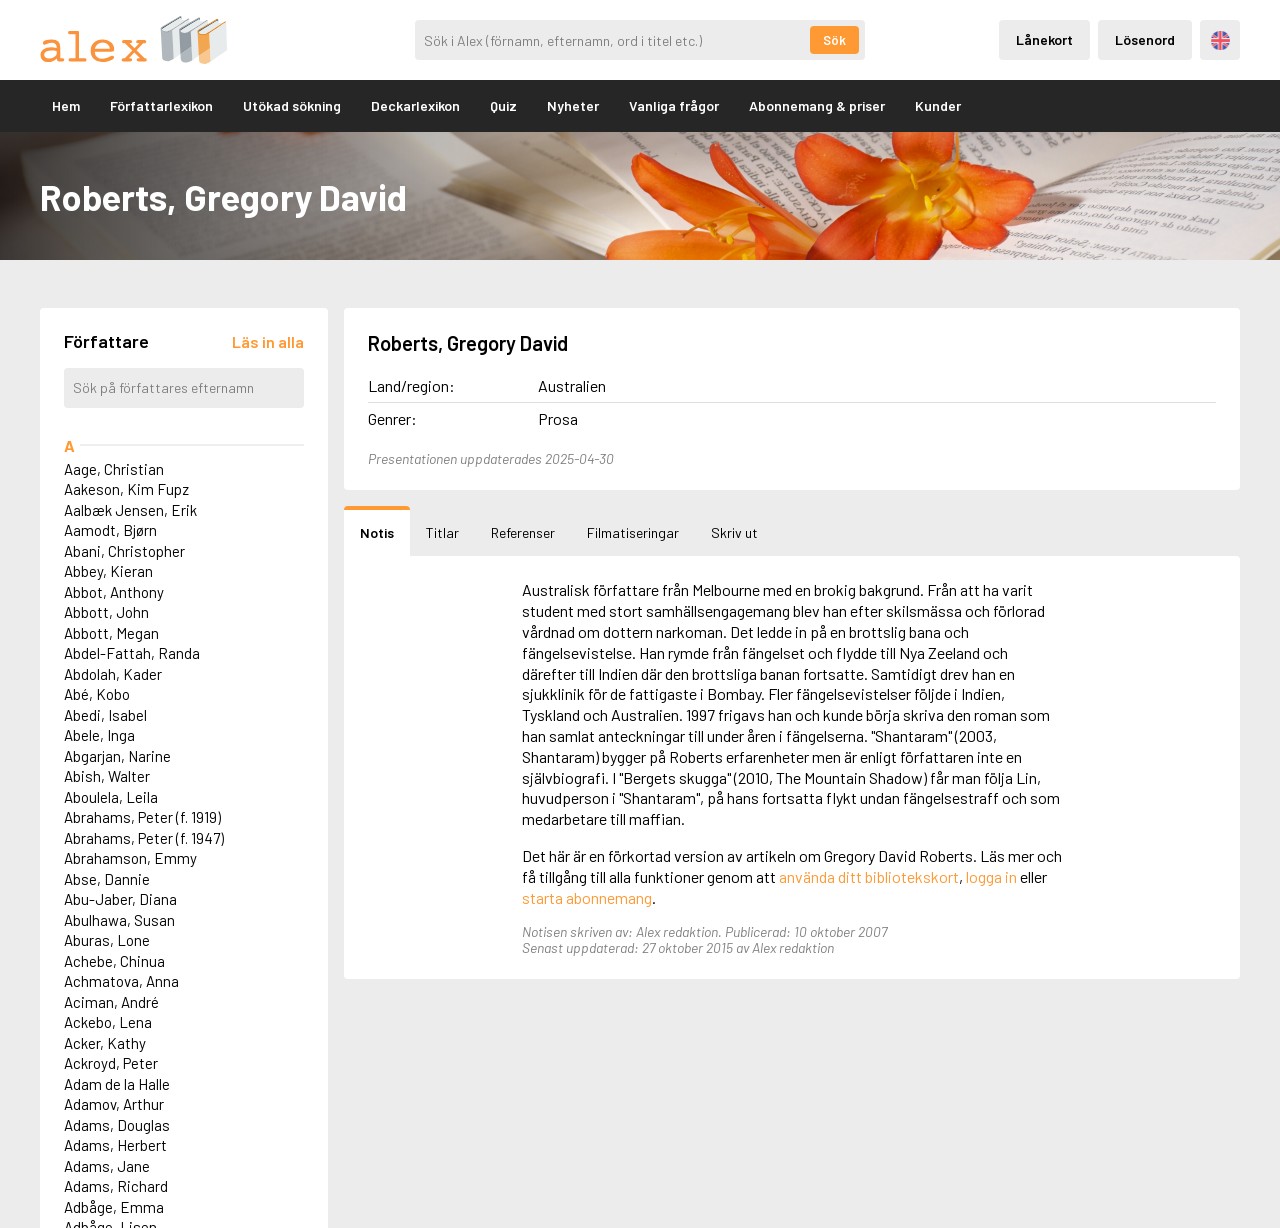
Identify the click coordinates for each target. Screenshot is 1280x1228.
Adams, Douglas (117, 1125)
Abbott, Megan (111, 633)
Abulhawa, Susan (119, 920)
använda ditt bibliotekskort (869, 876)
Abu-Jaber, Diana (120, 899)
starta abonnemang (587, 897)
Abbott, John (106, 612)
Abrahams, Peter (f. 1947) (144, 838)
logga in (991, 876)
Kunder (938, 105)
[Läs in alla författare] (268, 341)
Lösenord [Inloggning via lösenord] (1145, 39)
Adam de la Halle (117, 1084)
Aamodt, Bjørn (110, 530)
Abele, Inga (99, 735)
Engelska (1220, 40)
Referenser (523, 532)
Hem (66, 105)
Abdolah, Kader (113, 674)
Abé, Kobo (97, 694)
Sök (834, 40)
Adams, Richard (116, 1186)
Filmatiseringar (633, 532)
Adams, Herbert (115, 1145)
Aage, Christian (114, 469)
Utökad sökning (292, 105)
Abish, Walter (107, 776)
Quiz (503, 105)
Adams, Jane (107, 1166)
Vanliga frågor (674, 105)
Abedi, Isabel (105, 715)
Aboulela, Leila (111, 797)
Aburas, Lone (107, 940)
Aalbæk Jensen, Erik (130, 510)
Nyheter (573, 105)
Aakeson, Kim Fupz (126, 489)
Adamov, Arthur (114, 1104)
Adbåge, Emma (114, 1207)
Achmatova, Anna (121, 981)
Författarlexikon (161, 105)
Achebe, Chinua (114, 961)
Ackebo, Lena (108, 1022)
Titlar (442, 532)
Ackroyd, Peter (111, 1063)
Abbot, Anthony (114, 592)
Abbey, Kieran (108, 571)
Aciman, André (111, 1002)
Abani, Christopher (124, 551)
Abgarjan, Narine (117, 756)
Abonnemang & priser (817, 105)
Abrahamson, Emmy (130, 858)
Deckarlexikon (415, 105)
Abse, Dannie (107, 879)
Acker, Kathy (105, 1043)
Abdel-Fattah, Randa (132, 653)
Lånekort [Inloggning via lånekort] (1044, 39)
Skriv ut (734, 532)
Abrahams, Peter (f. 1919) (142, 817)
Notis (377, 532)
